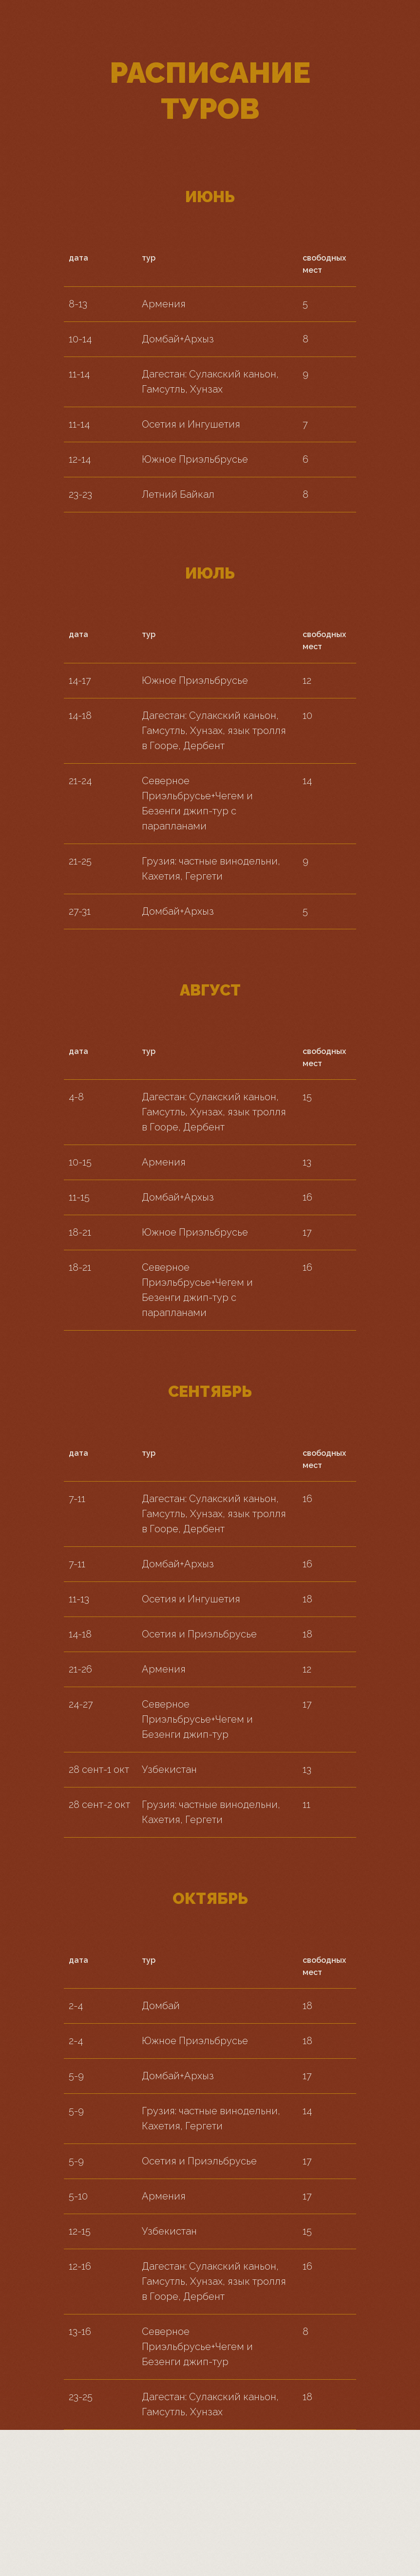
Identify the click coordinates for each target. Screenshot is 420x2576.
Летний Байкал (178, 494)
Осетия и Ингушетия (191, 424)
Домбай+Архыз (178, 339)
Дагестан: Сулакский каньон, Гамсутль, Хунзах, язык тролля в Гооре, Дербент (214, 731)
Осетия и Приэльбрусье (199, 1634)
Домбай (161, 2006)
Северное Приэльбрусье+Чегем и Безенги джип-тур (197, 1719)
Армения (164, 304)
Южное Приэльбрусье (195, 459)
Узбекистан (169, 1769)
